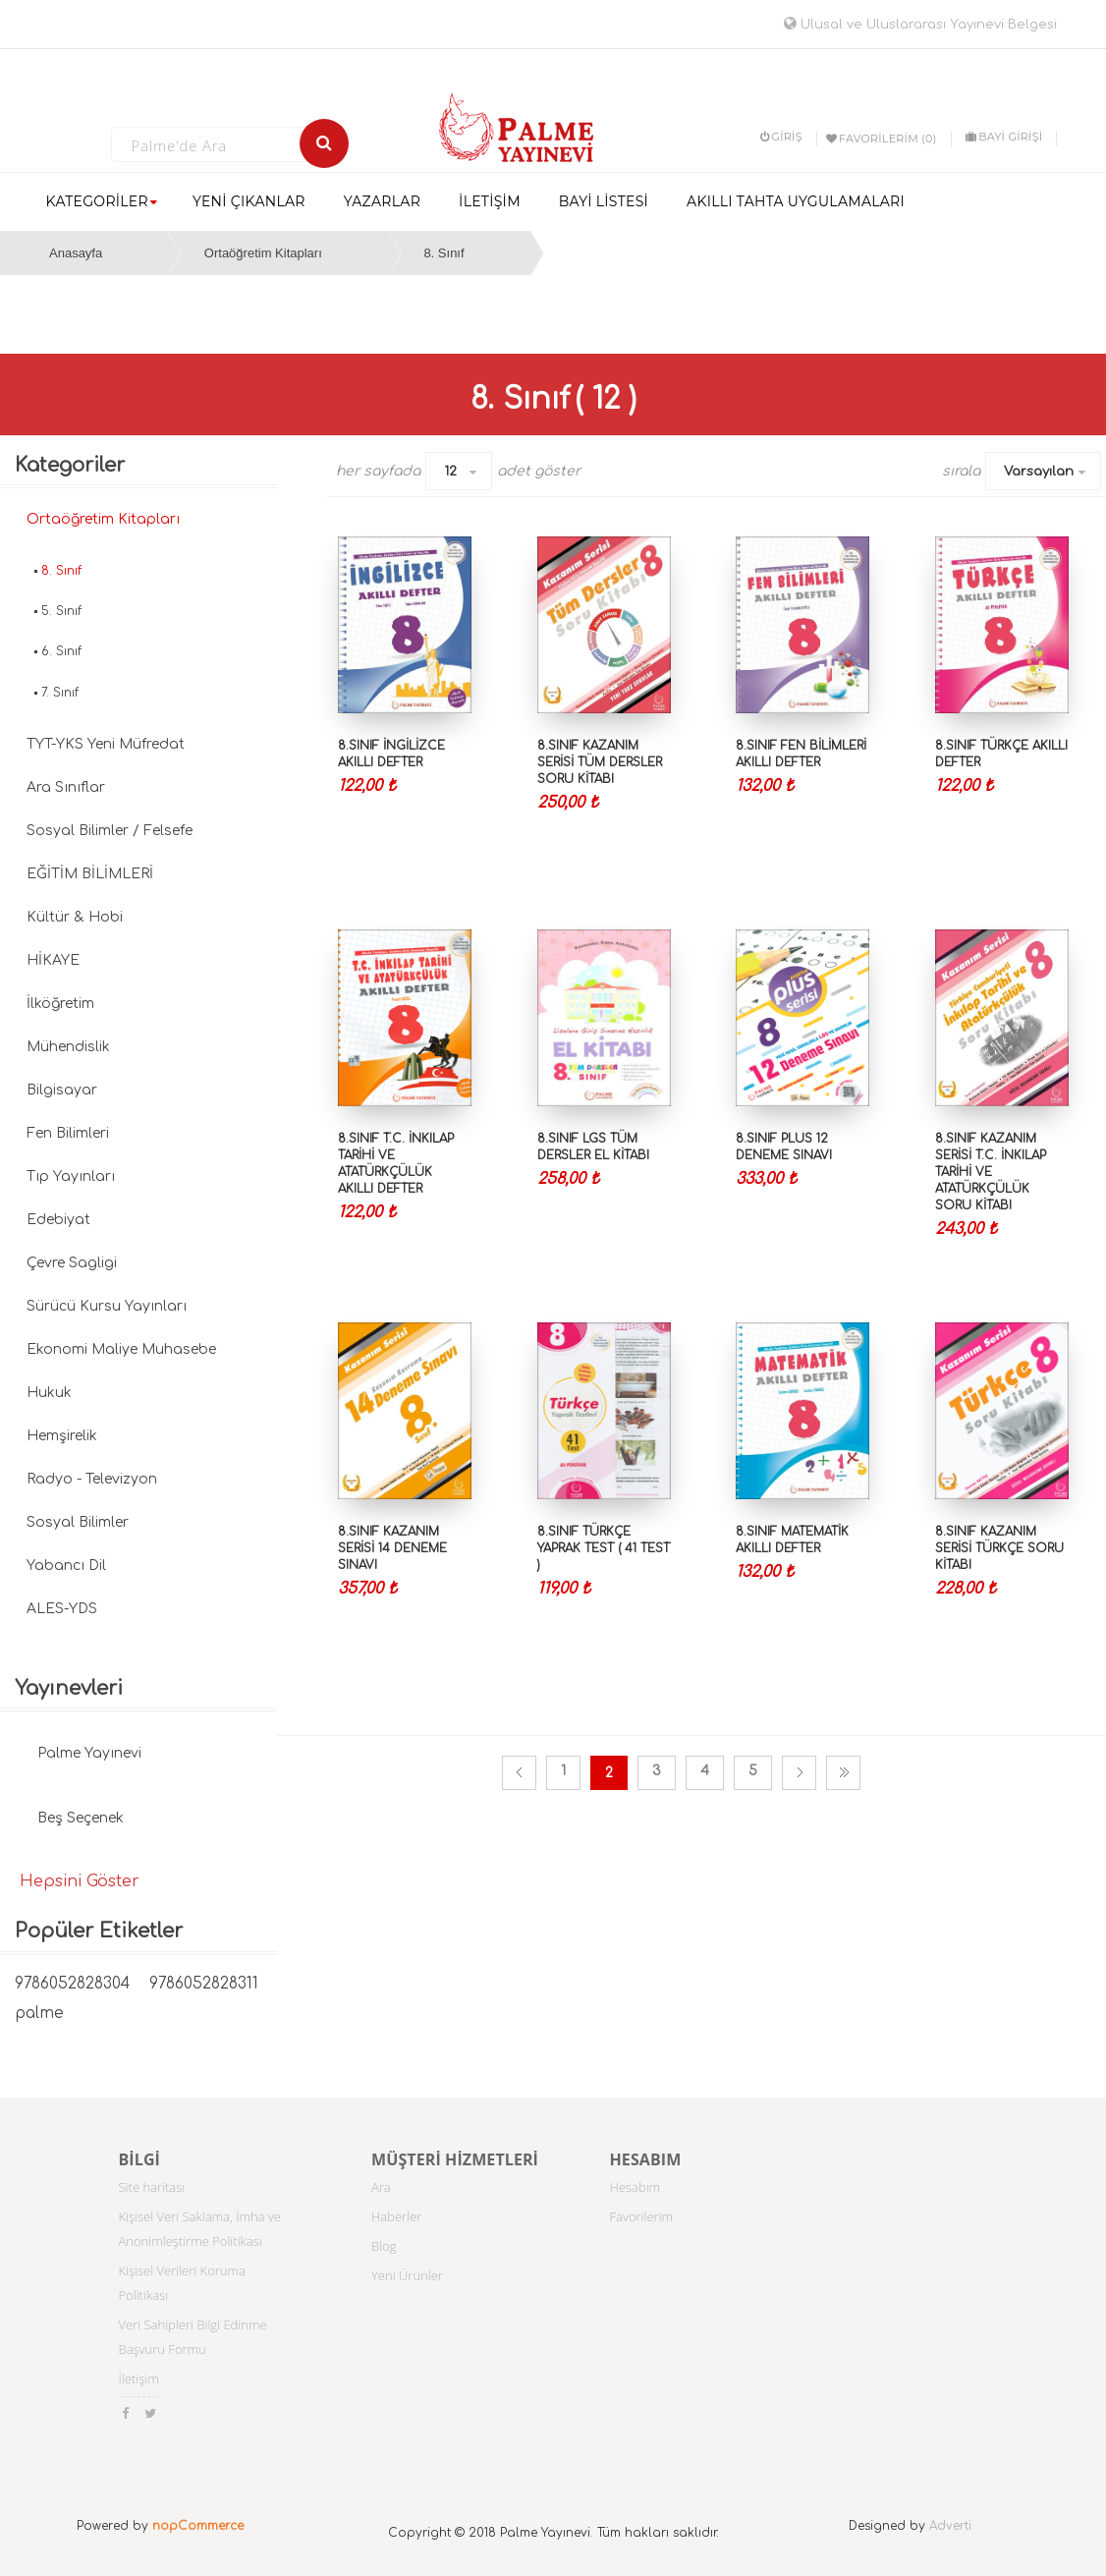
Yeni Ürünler (407, 2275)
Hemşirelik (62, 1435)
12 (450, 471)
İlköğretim (60, 1003)
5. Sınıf (61, 611)
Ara (381, 2187)
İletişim (139, 2378)
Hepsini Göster (79, 1881)
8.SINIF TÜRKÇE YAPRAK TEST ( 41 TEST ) (603, 1548)
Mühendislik (68, 1046)
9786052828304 (72, 1984)
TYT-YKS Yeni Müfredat (106, 744)
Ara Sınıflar (66, 787)
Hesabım (635, 2187)
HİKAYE (53, 960)
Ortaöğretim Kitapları (263, 253)
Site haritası (152, 2187)
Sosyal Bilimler (78, 1522)
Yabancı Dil (66, 1565)
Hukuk (49, 1392)
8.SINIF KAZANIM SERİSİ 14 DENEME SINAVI (392, 1548)
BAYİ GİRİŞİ (1004, 136)
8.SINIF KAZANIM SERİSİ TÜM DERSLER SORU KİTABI (599, 762)
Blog (383, 2246)
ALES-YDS (62, 1608)
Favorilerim (642, 2216)
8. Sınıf (443, 253)
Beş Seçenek (80, 1818)
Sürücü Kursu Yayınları (107, 1306)
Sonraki (799, 1773)
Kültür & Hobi (75, 917)
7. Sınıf (60, 693)
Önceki (519, 1773)
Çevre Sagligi (72, 1263)
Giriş (781, 136)
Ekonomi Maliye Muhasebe (121, 1349)
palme (39, 2013)
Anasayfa (75, 253)
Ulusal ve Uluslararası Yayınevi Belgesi (920, 24)
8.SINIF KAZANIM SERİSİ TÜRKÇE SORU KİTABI (999, 1548)
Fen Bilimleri (68, 1133)
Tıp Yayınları (71, 1176)
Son (843, 1773)
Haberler (396, 2216)
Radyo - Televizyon (92, 1479)
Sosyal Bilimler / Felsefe (110, 830)
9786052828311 (203, 1984)
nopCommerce (198, 2526)
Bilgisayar (62, 1090)
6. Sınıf (61, 651)
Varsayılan (1039, 471)
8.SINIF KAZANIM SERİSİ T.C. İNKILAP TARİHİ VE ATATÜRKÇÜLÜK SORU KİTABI (990, 1172)
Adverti (950, 2526)
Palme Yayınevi (89, 1753)
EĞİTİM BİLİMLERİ (90, 874)
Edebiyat (58, 1219)
